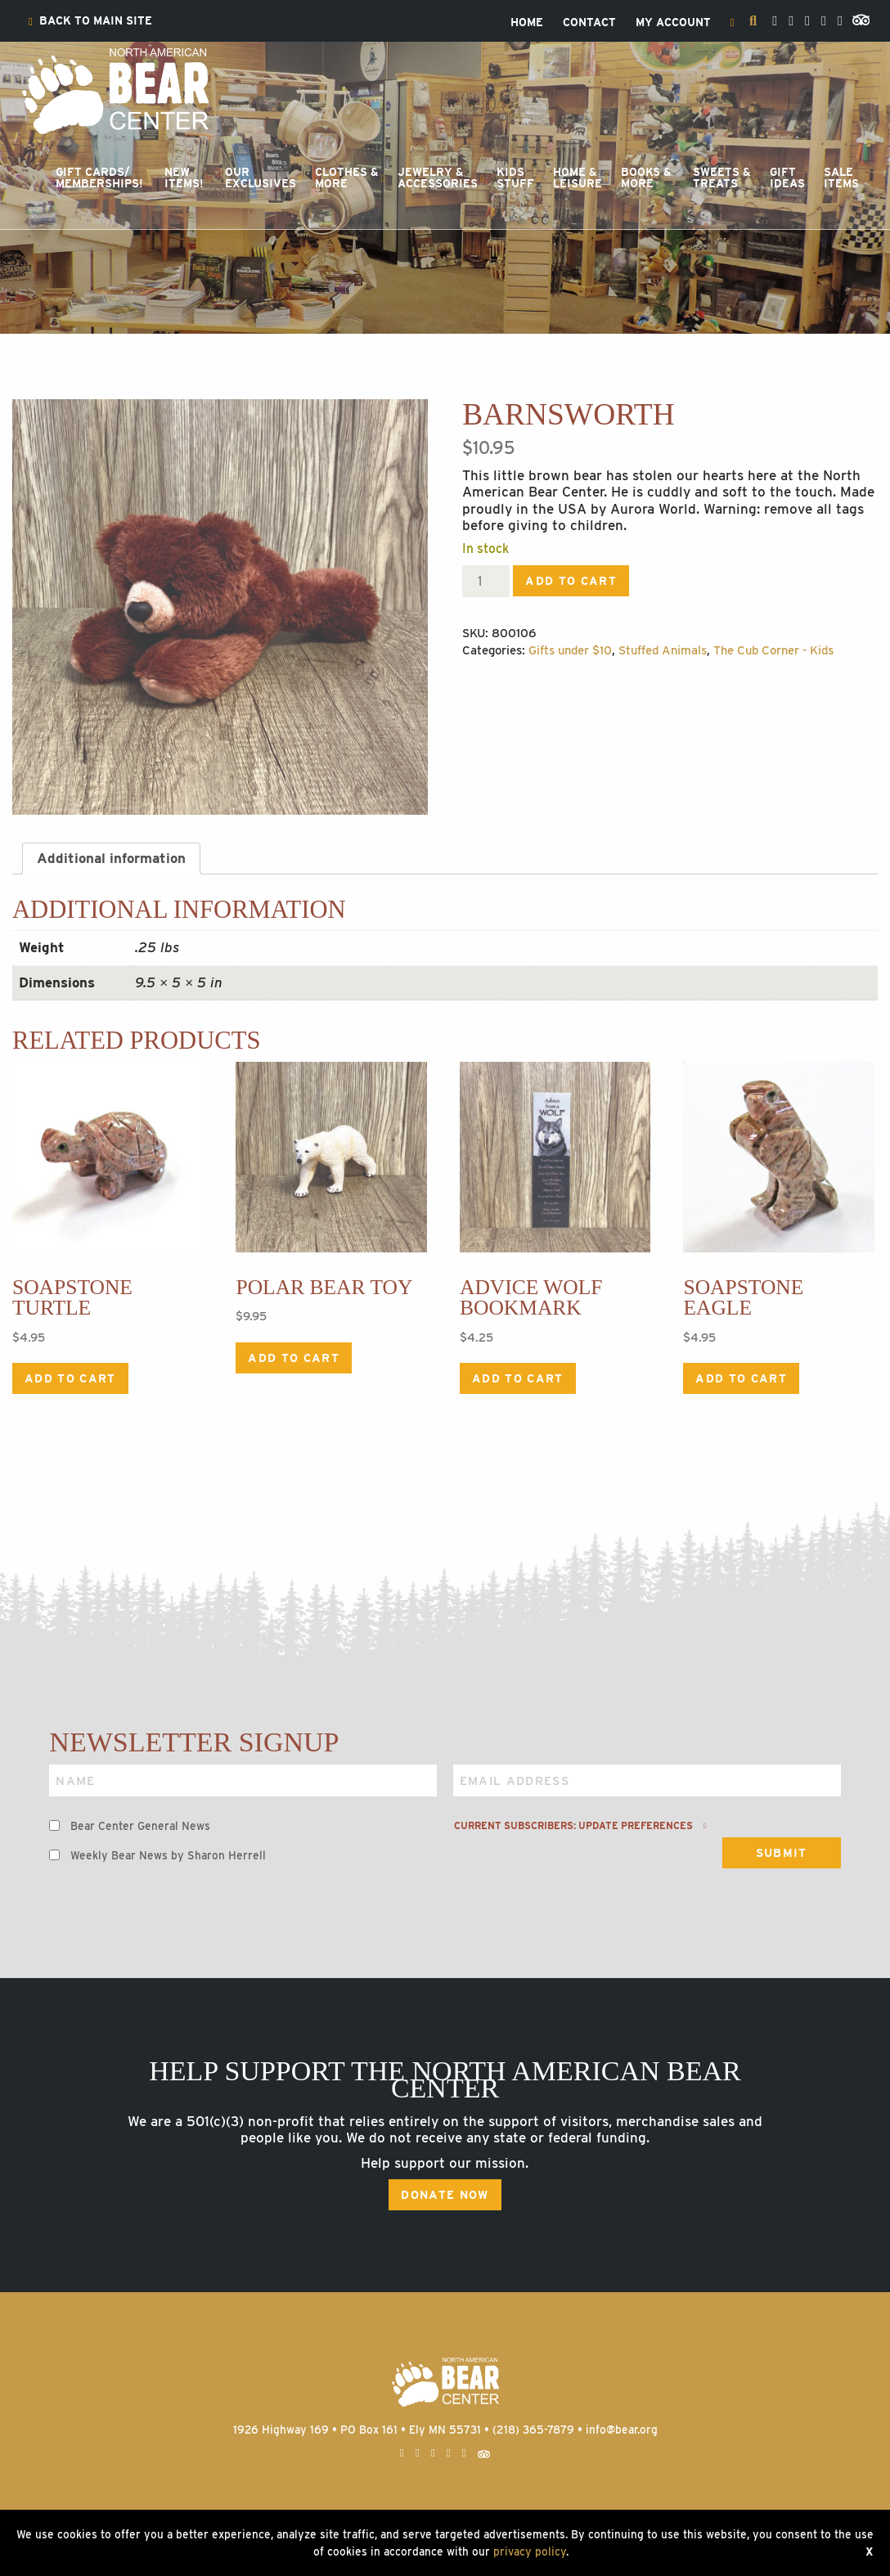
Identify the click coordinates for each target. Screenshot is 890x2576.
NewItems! (184, 177)
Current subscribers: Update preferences (580, 1826)
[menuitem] (90, 21)
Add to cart (571, 580)
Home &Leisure (577, 177)
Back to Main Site (90, 21)
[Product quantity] (486, 581)
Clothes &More (347, 177)
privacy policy (529, 2551)
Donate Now (444, 2194)
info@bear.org (622, 2429)
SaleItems (841, 177)
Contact (589, 23)
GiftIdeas (787, 177)
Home (526, 23)
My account (673, 23)
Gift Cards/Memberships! (99, 177)
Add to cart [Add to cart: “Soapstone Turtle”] (70, 1378)
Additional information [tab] (111, 858)
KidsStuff (515, 177)
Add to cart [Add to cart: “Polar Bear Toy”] (293, 1357)
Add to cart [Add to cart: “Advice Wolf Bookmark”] (518, 1378)
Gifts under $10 (570, 650)
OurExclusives (260, 177)
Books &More (646, 177)
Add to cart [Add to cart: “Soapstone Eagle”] (741, 1378)
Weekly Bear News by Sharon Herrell (168, 1855)
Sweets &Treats (722, 177)
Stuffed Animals (662, 650)
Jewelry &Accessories (438, 177)
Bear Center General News (140, 1825)
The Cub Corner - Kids (773, 650)
